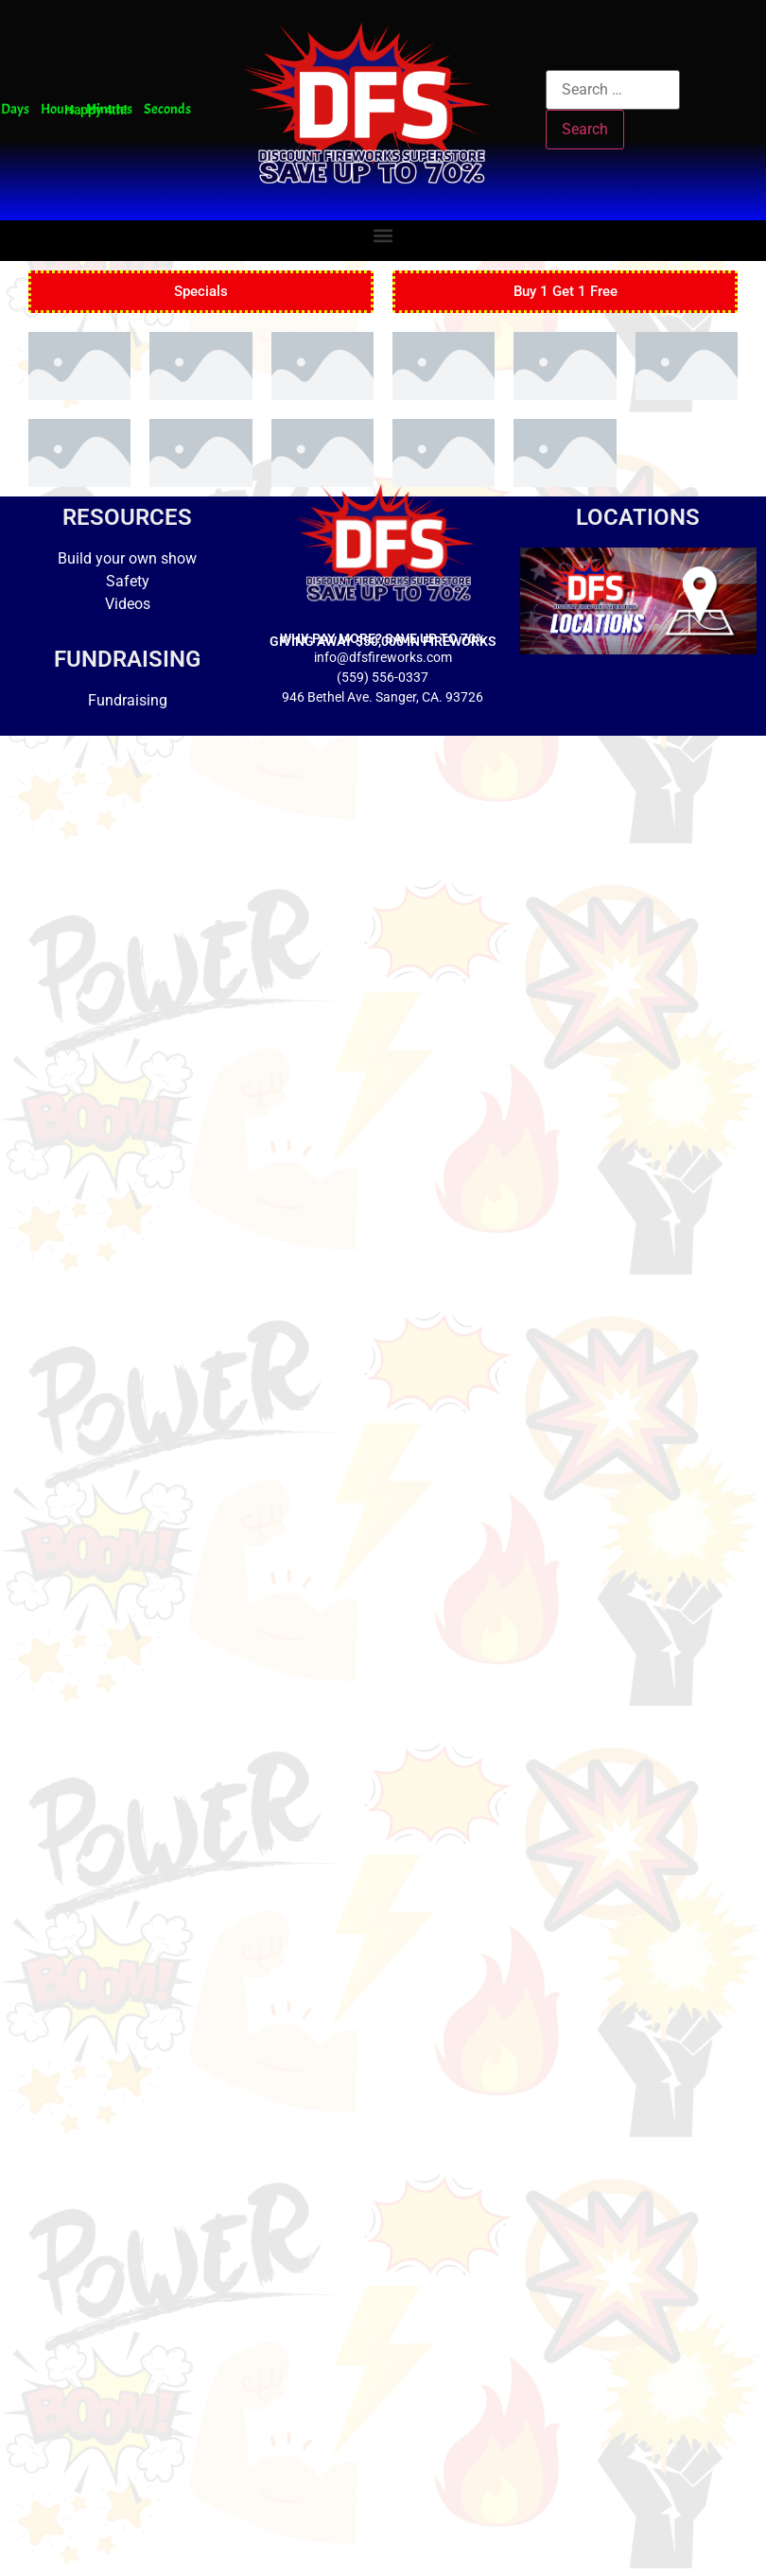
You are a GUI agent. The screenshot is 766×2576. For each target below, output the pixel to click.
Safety (127, 581)
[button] (383, 236)
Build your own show (127, 558)
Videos (127, 604)
